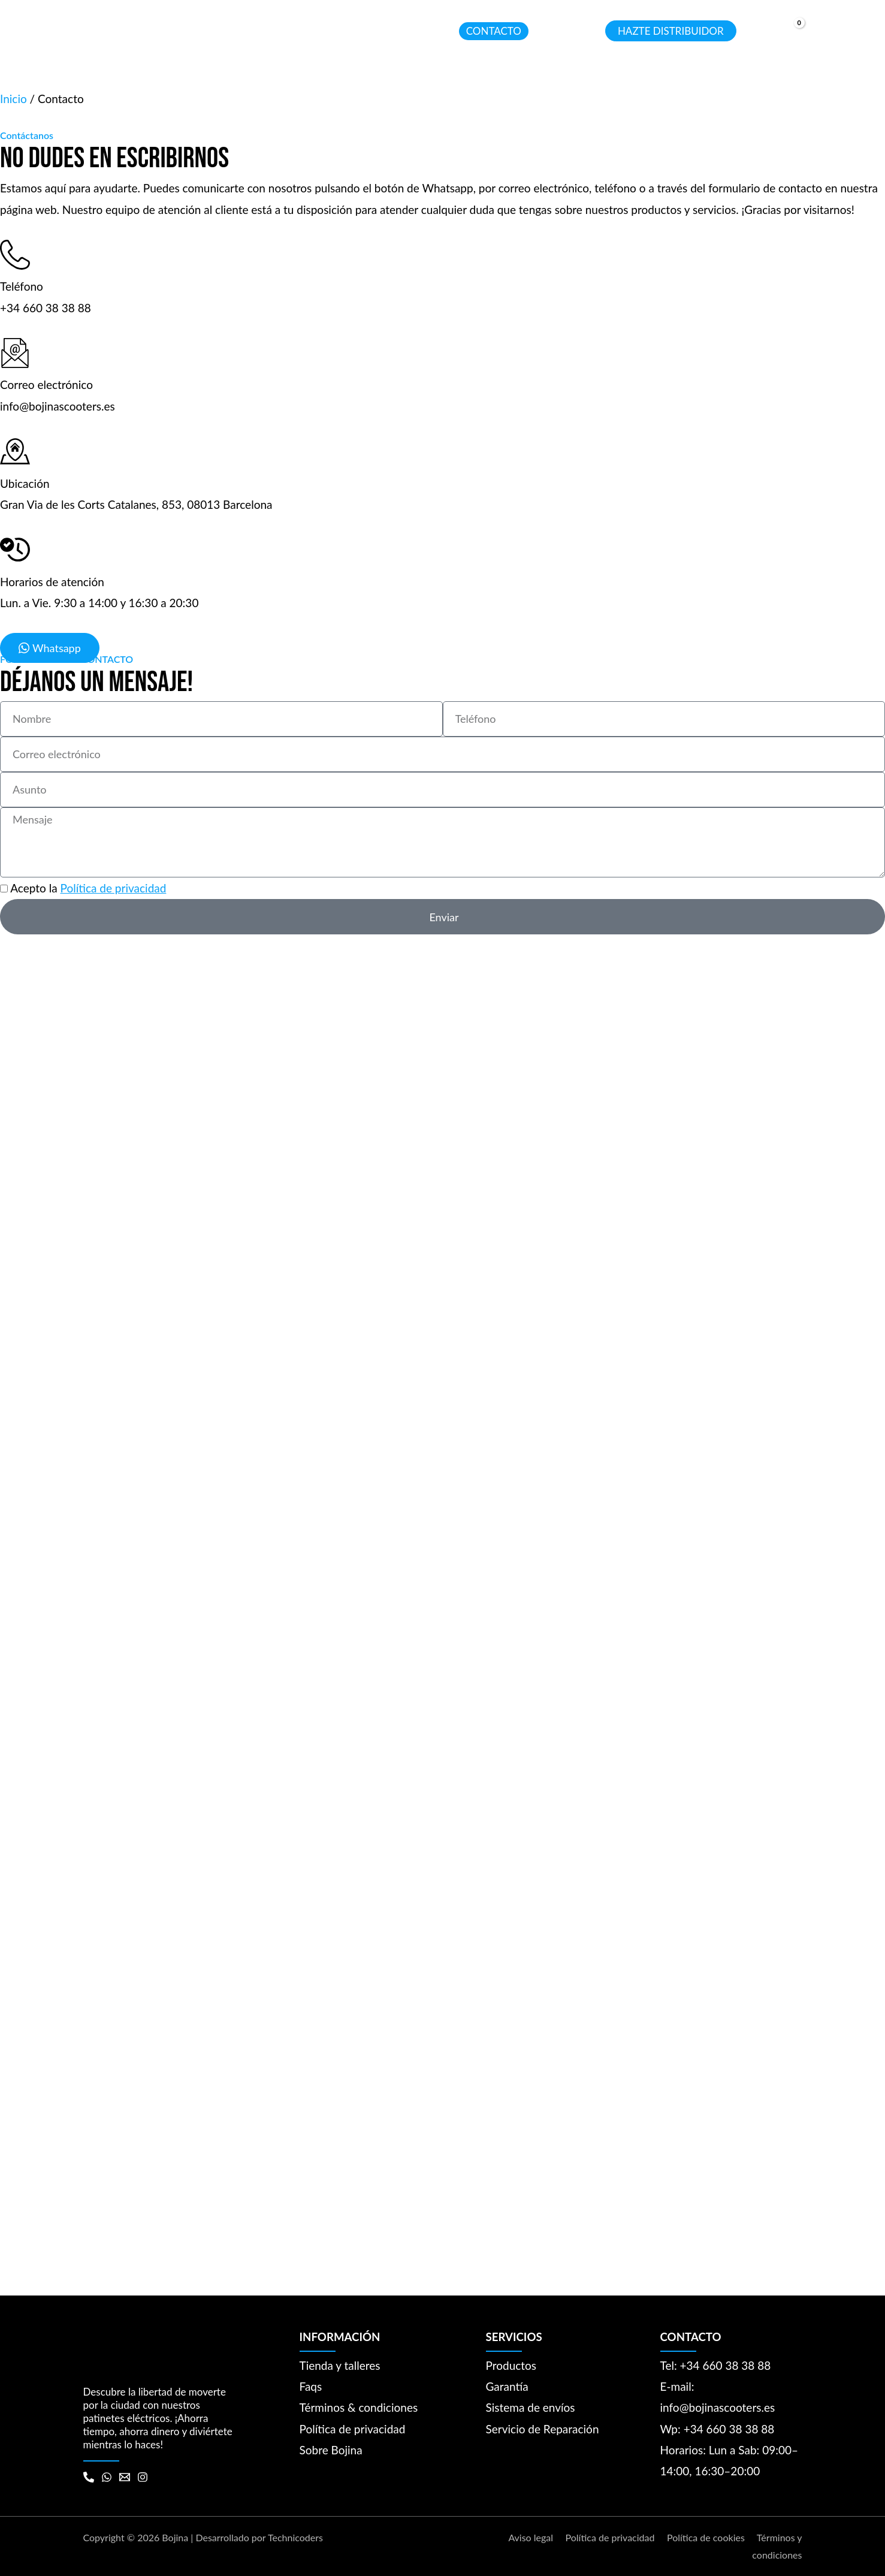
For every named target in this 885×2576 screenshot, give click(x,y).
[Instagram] (142, 2477)
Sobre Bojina (331, 2450)
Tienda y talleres (340, 2365)
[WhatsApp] (106, 2477)
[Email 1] (124, 2477)
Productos (511, 2365)
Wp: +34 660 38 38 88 (717, 2429)
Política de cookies (706, 2537)
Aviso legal (530, 2537)
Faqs (311, 2386)
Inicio (13, 98)
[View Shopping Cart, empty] (789, 32)
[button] (203, 31)
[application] (232, 31)
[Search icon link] (584, 32)
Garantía (507, 2386)
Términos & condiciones (359, 2407)
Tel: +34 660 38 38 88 (715, 2365)
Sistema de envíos (530, 2407)
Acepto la (88, 888)
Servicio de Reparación (542, 2429)
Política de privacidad (114, 888)
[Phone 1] (88, 2477)
